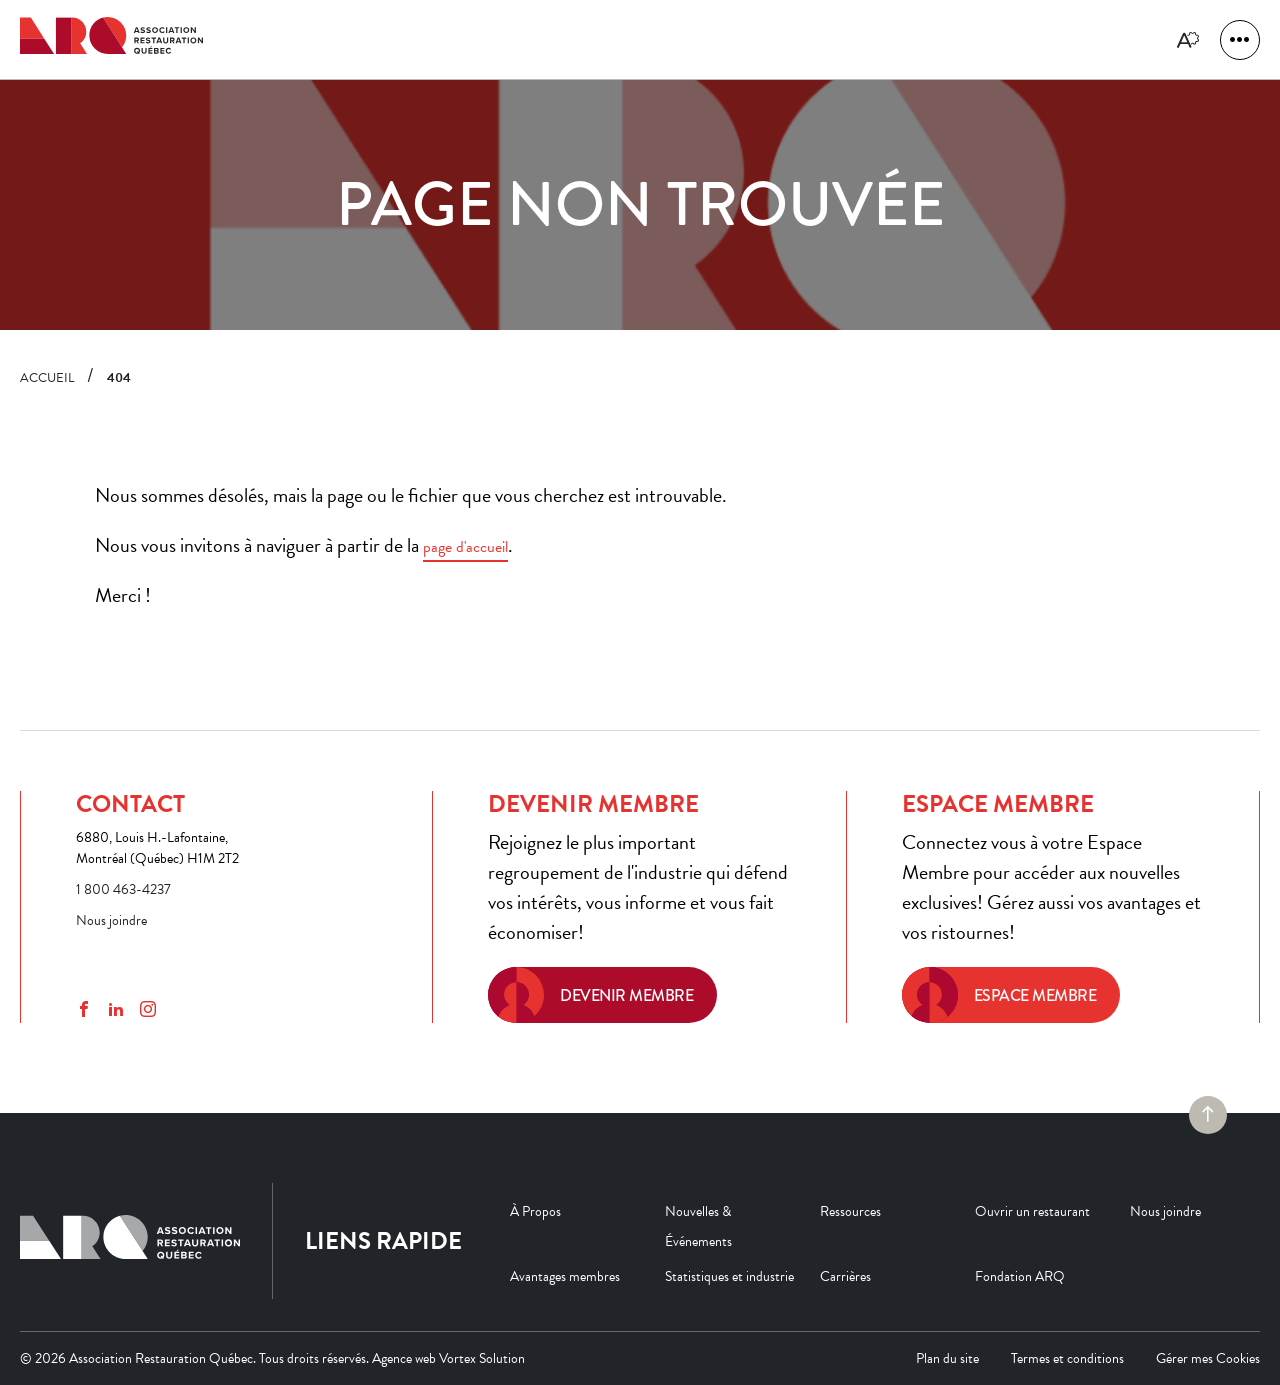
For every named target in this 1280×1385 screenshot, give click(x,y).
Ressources (850, 1211)
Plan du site (947, 1358)
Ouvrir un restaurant (1032, 1211)
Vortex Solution (482, 1358)
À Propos (535, 1211)
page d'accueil (465, 547)
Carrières (845, 1276)
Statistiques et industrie (729, 1276)
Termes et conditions (1067, 1358)
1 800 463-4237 (123, 889)
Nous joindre (111, 920)
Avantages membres (565, 1276)
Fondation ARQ (1020, 1276)
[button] (1240, 40)
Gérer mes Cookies (1208, 1358)
